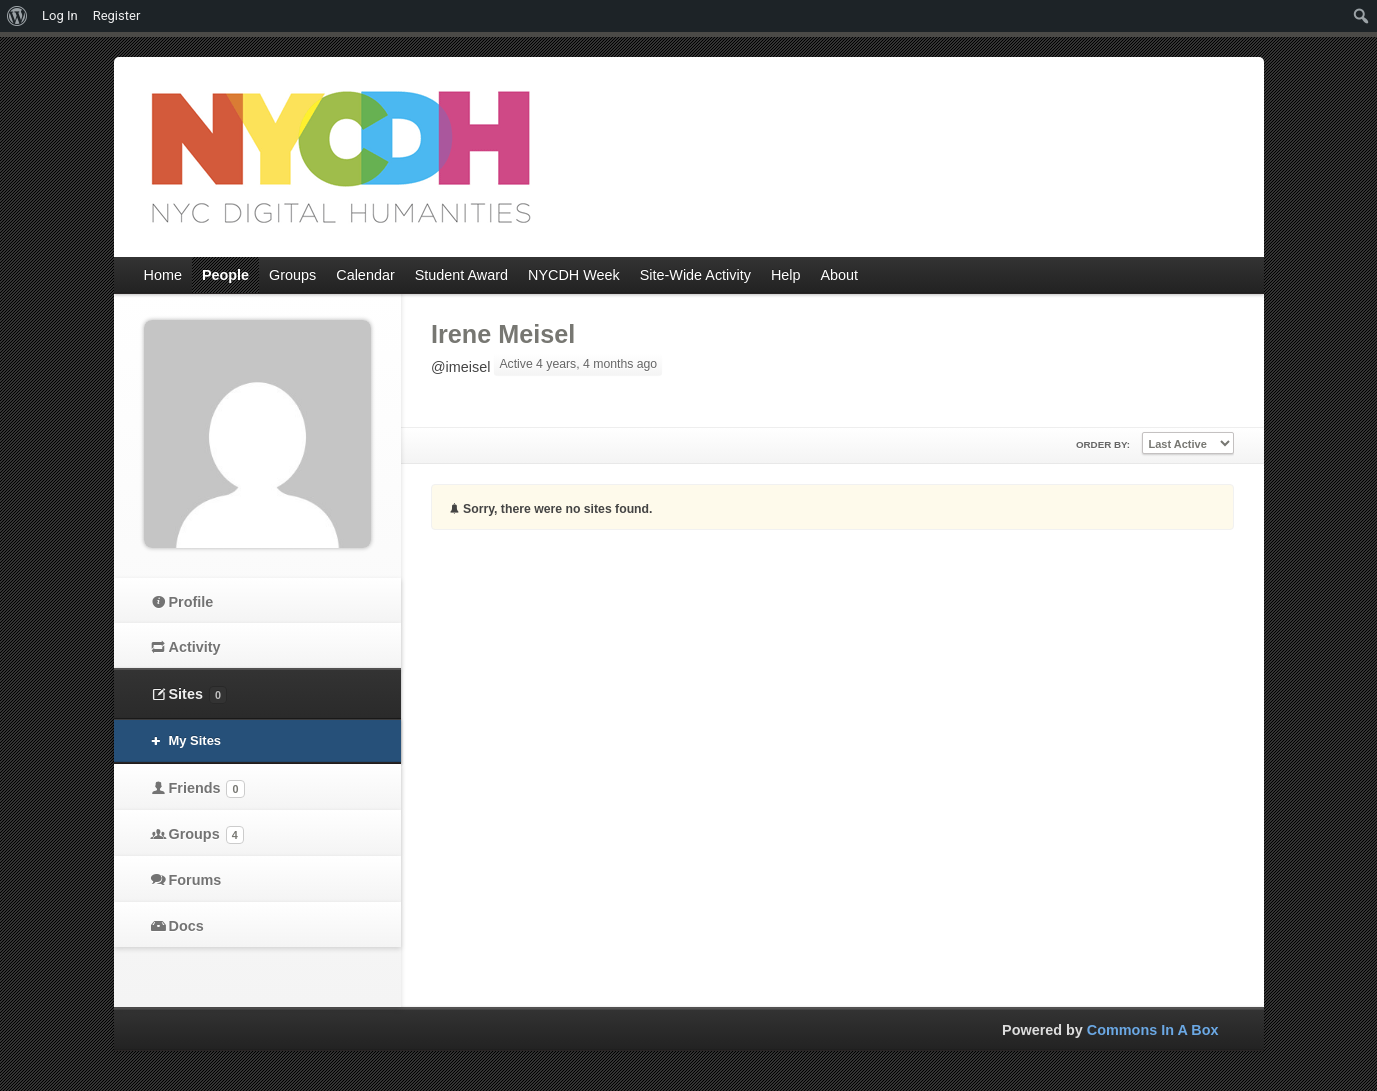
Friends (207, 789)
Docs (186, 926)
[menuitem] (17, 16)
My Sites (195, 740)
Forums (195, 880)
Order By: (1103, 444)
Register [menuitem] (117, 15)
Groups (206, 835)
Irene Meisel (503, 334)
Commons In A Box (1153, 1030)
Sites (198, 695)
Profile (191, 602)
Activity (195, 647)
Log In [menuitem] (60, 15)
